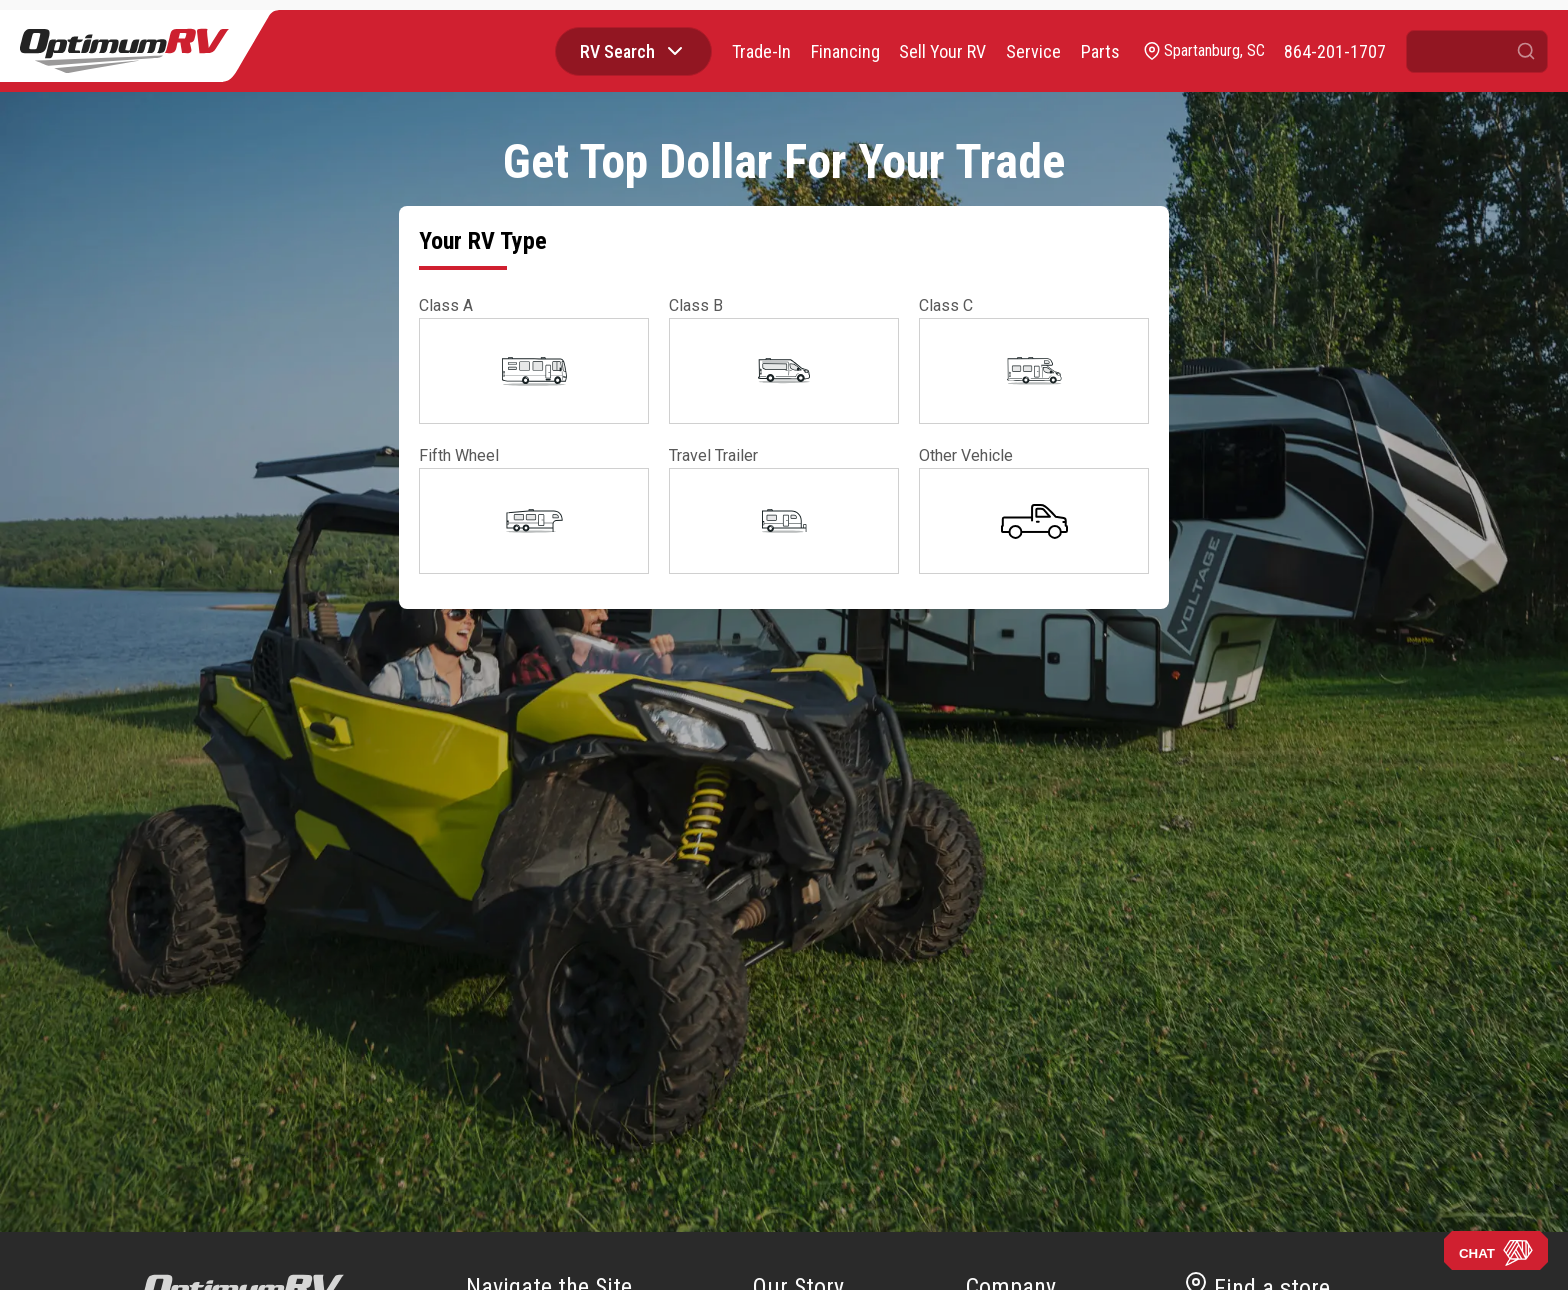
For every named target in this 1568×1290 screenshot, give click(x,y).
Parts (1099, 51)
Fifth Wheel (459, 455)
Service (1032, 51)
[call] (1335, 51)
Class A (446, 305)
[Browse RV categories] (673, 51)
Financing (843, 51)
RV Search (615, 51)
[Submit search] (1526, 51)
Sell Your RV (941, 51)
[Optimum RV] (124, 51)
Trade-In (759, 51)
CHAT (1496, 1253)
